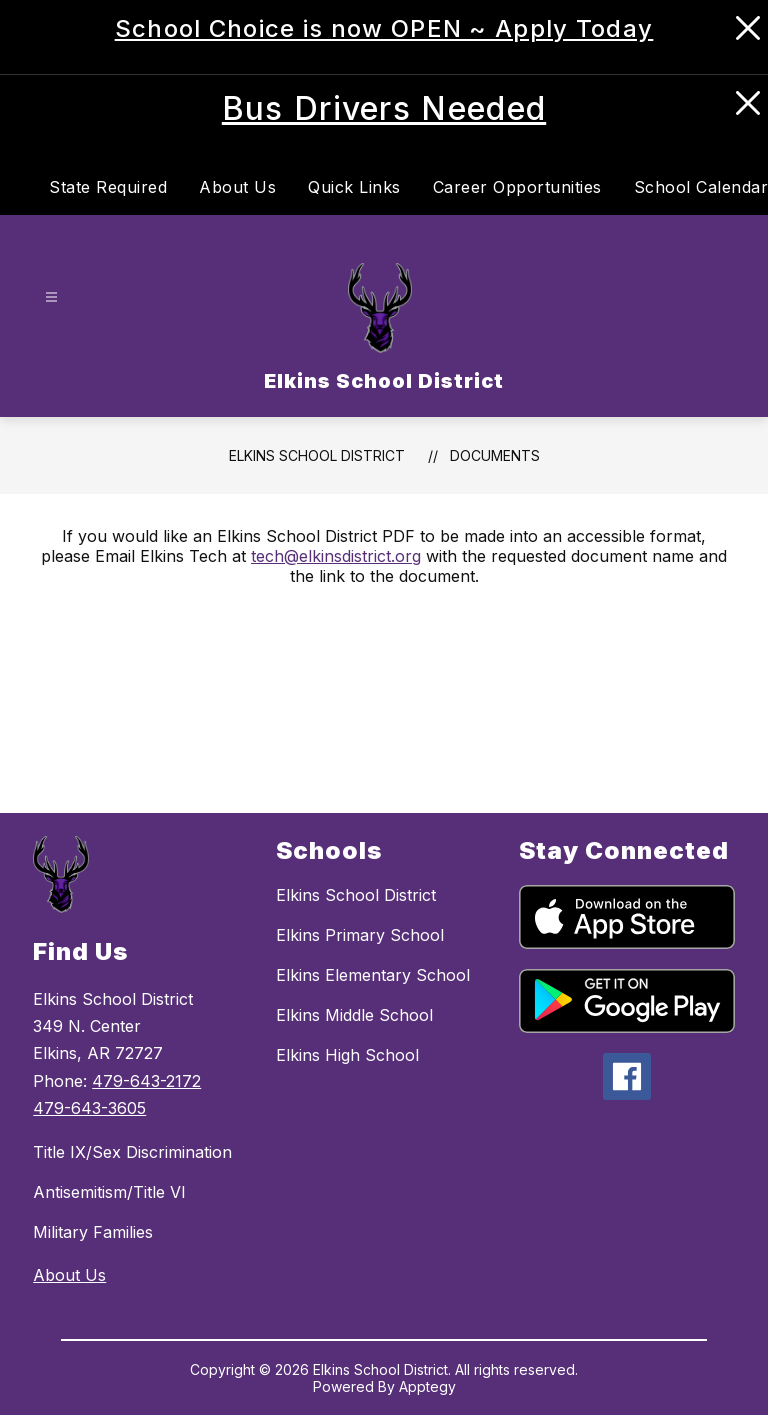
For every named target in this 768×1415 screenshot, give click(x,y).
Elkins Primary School (360, 935)
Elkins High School (347, 1055)
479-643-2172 (146, 1081)
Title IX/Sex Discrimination (132, 1152)
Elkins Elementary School (373, 975)
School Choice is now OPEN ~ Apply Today (384, 28)
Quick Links (354, 187)
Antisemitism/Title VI (109, 1192)
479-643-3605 (89, 1108)
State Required (108, 187)
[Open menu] (51, 296)
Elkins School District (317, 455)
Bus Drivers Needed (384, 108)
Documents (495, 455)
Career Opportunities (517, 187)
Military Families (93, 1232)
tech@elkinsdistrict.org (336, 556)
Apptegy (427, 1386)
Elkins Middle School (354, 1015)
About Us (237, 187)
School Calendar (701, 187)
